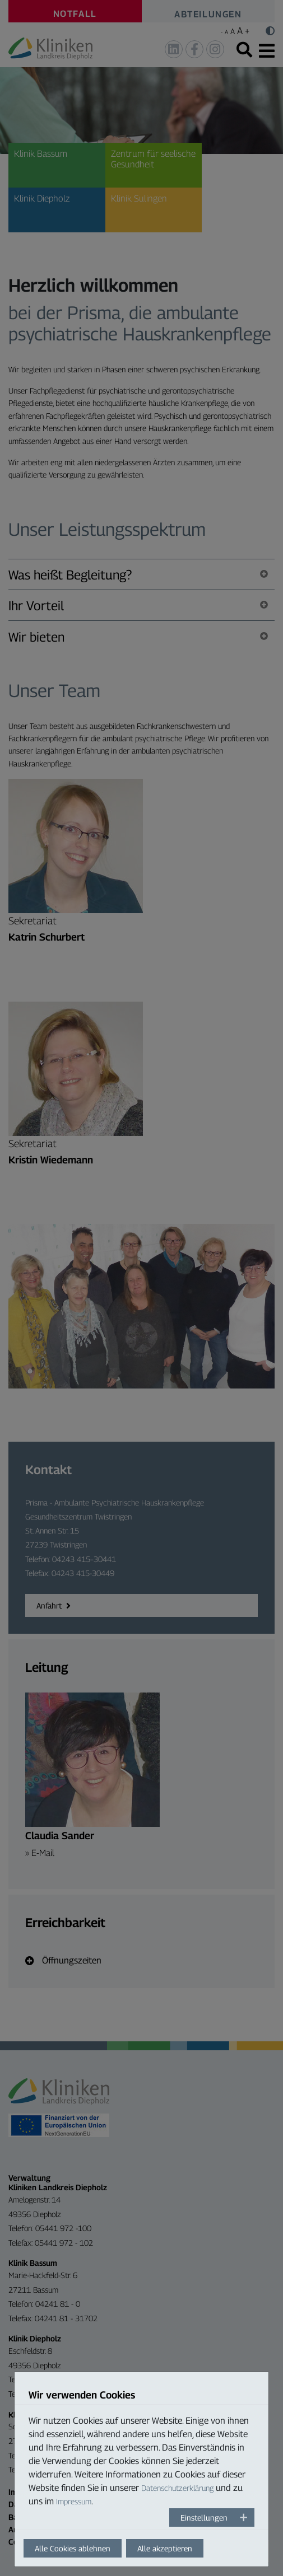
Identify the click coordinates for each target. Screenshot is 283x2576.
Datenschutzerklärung (177, 2488)
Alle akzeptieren (164, 2548)
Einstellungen (204, 2517)
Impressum (73, 2501)
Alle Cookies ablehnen (72, 2548)
